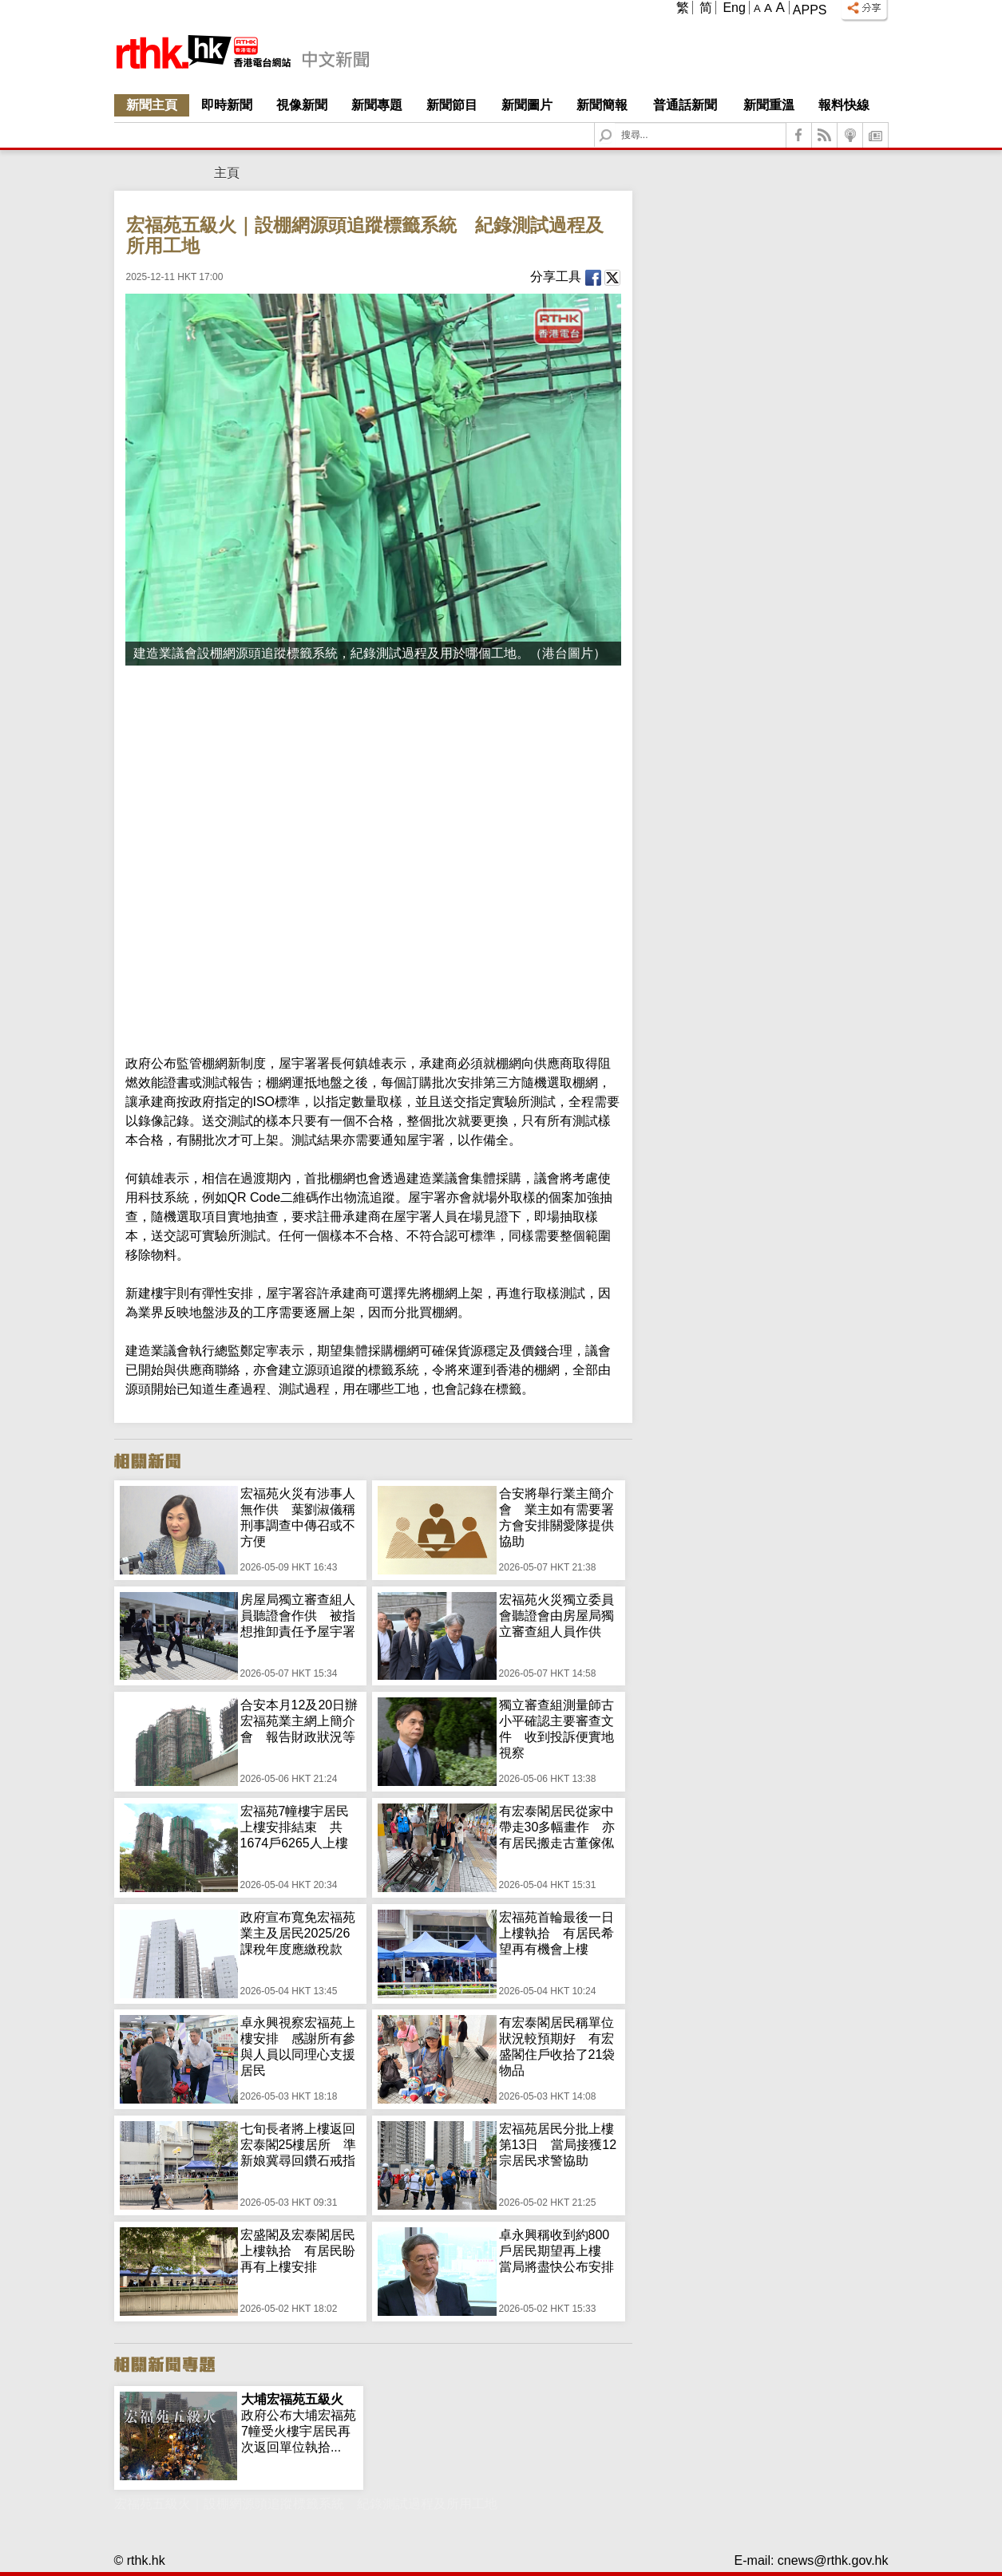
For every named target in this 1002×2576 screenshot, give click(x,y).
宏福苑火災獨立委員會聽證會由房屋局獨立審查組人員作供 (556, 1615)
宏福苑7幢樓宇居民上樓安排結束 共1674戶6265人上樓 (295, 1827)
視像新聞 (301, 105)
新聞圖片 (526, 105)
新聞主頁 (151, 105)
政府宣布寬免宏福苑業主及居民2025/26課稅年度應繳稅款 (297, 1933)
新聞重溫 (768, 105)
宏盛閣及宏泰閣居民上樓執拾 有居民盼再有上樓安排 (297, 2251)
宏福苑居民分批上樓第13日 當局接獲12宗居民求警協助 (558, 2144)
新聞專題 (376, 105)
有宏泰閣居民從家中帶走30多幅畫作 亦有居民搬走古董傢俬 (557, 1827)
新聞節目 (451, 105)
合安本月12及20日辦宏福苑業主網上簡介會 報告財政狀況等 (299, 1721)
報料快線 (843, 105)
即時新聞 (226, 105)
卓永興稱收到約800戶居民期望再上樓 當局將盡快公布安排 (556, 2251)
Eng (734, 7)
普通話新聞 (685, 105)
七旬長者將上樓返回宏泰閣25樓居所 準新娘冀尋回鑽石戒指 (298, 2144)
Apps (810, 10)
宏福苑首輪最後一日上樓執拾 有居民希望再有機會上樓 (556, 1933)
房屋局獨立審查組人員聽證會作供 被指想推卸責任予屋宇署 (297, 1615)
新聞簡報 (602, 105)
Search (615, 123)
